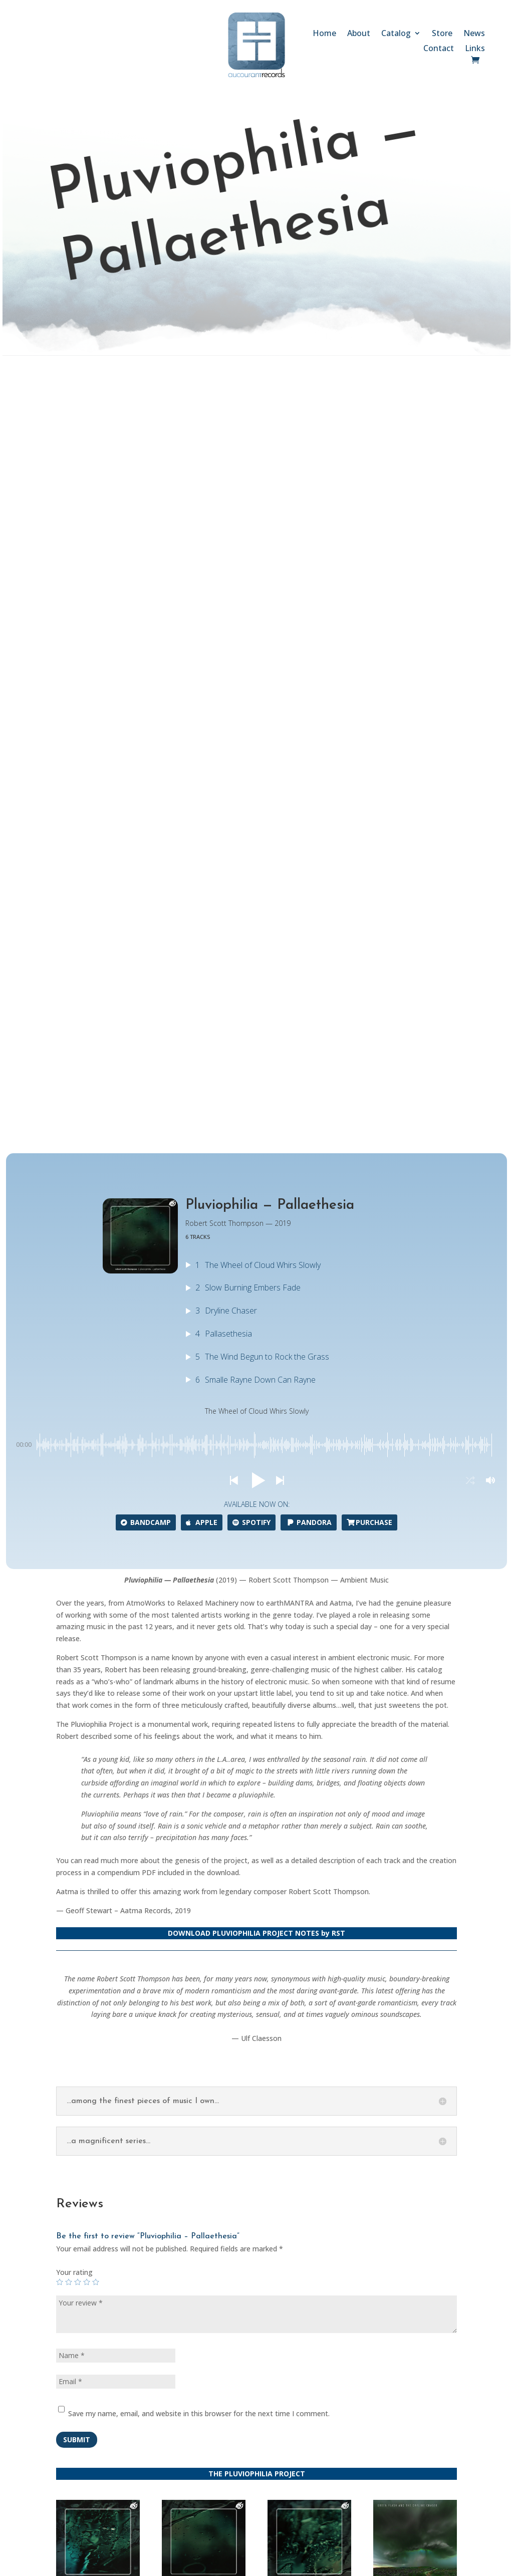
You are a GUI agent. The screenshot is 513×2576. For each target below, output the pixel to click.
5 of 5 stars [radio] (95, 1514)
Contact (438, 49)
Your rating (74, 1505)
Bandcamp (146, 754)
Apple (201, 754)
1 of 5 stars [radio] (59, 1514)
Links (475, 49)
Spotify (251, 754)
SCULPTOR (341, 2564)
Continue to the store (337, 1919)
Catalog (396, 34)
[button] (233, 713)
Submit (76, 1672)
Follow (369, 2357)
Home (324, 34)
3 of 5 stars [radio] (77, 1514)
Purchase (369, 754)
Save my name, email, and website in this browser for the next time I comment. (199, 1646)
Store (442, 34)
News (474, 34)
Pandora (309, 755)
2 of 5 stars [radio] (68, 1514)
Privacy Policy (129, 2461)
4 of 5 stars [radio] (86, 1514)
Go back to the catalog (173, 1919)
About (358, 34)
